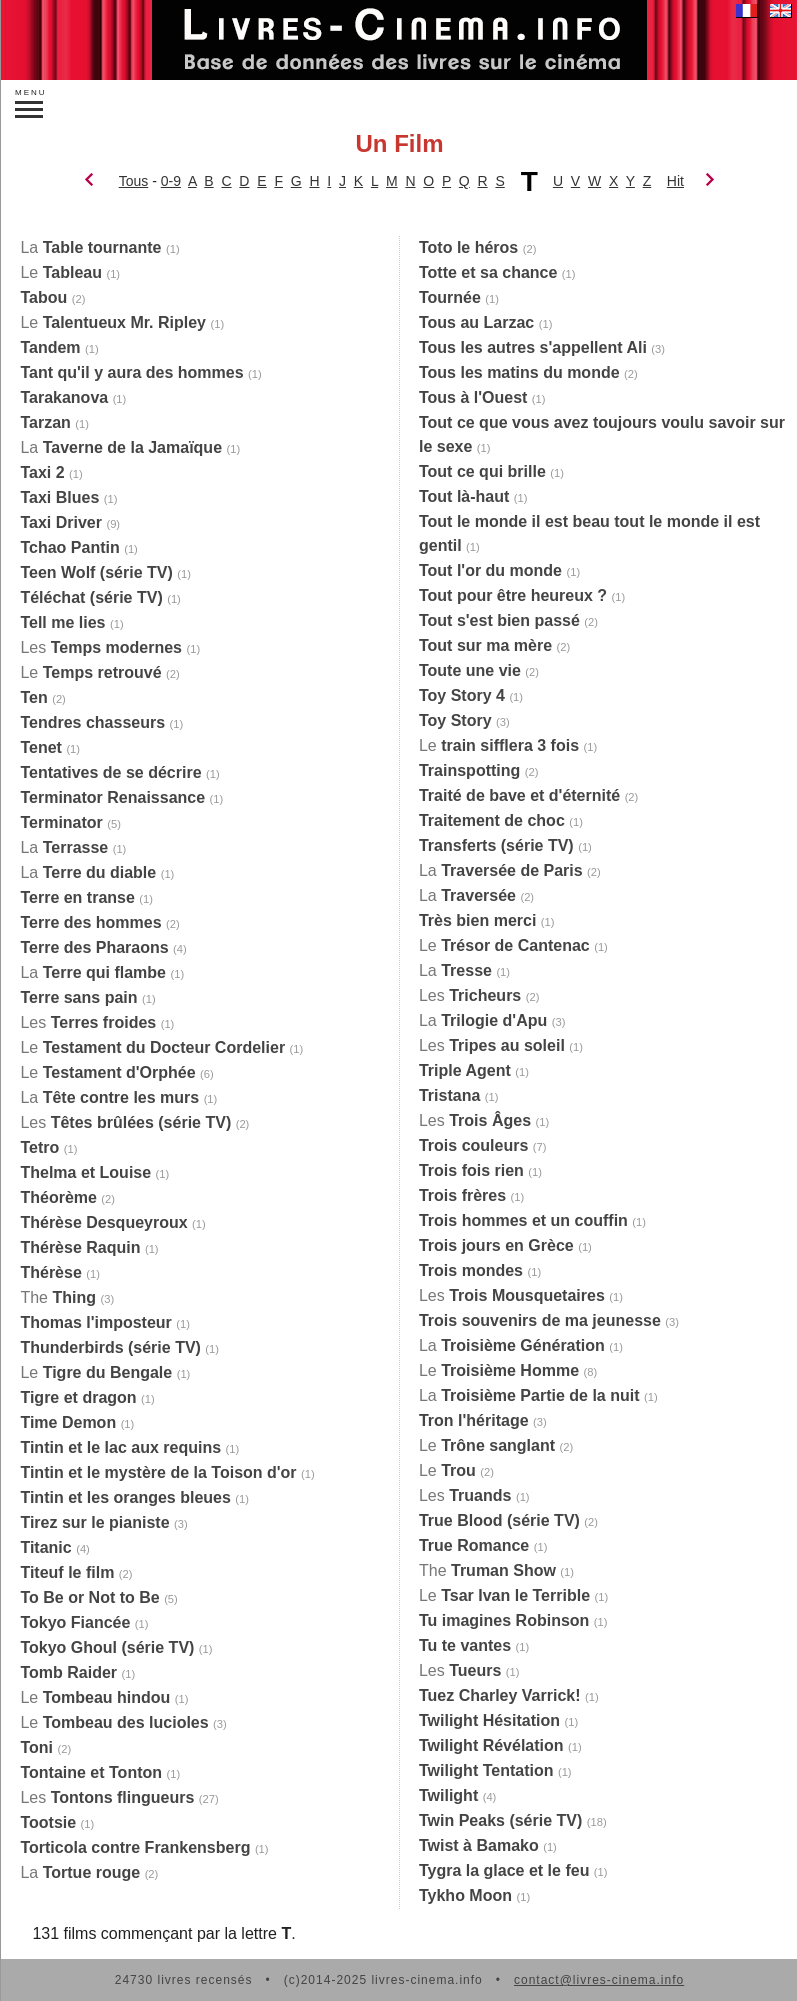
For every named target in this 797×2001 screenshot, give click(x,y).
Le (61, 272)
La (90, 247)
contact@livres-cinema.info (599, 1980)
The (58, 1297)
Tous (134, 181)
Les (101, 647)
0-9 (171, 181)
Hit (675, 181)
